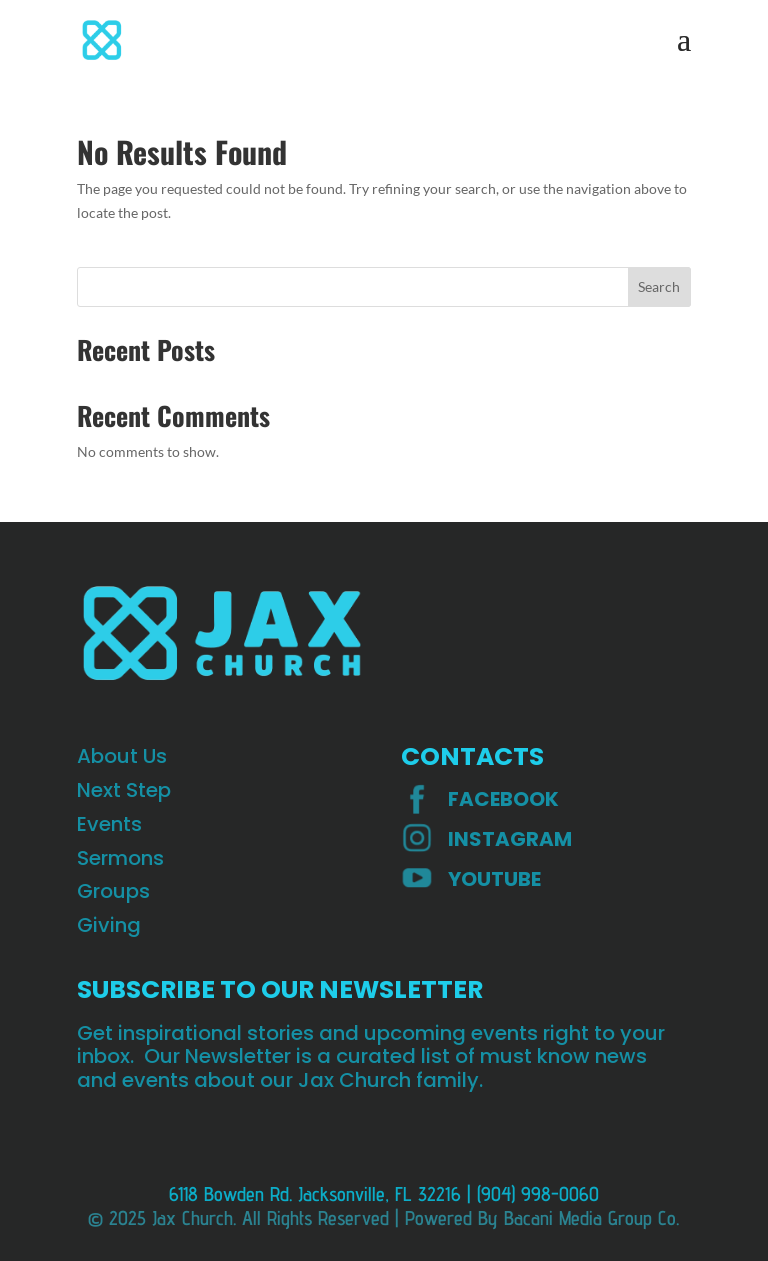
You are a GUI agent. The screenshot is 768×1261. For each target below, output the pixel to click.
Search (659, 286)
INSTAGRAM (510, 839)
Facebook (503, 799)
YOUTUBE (494, 879)
